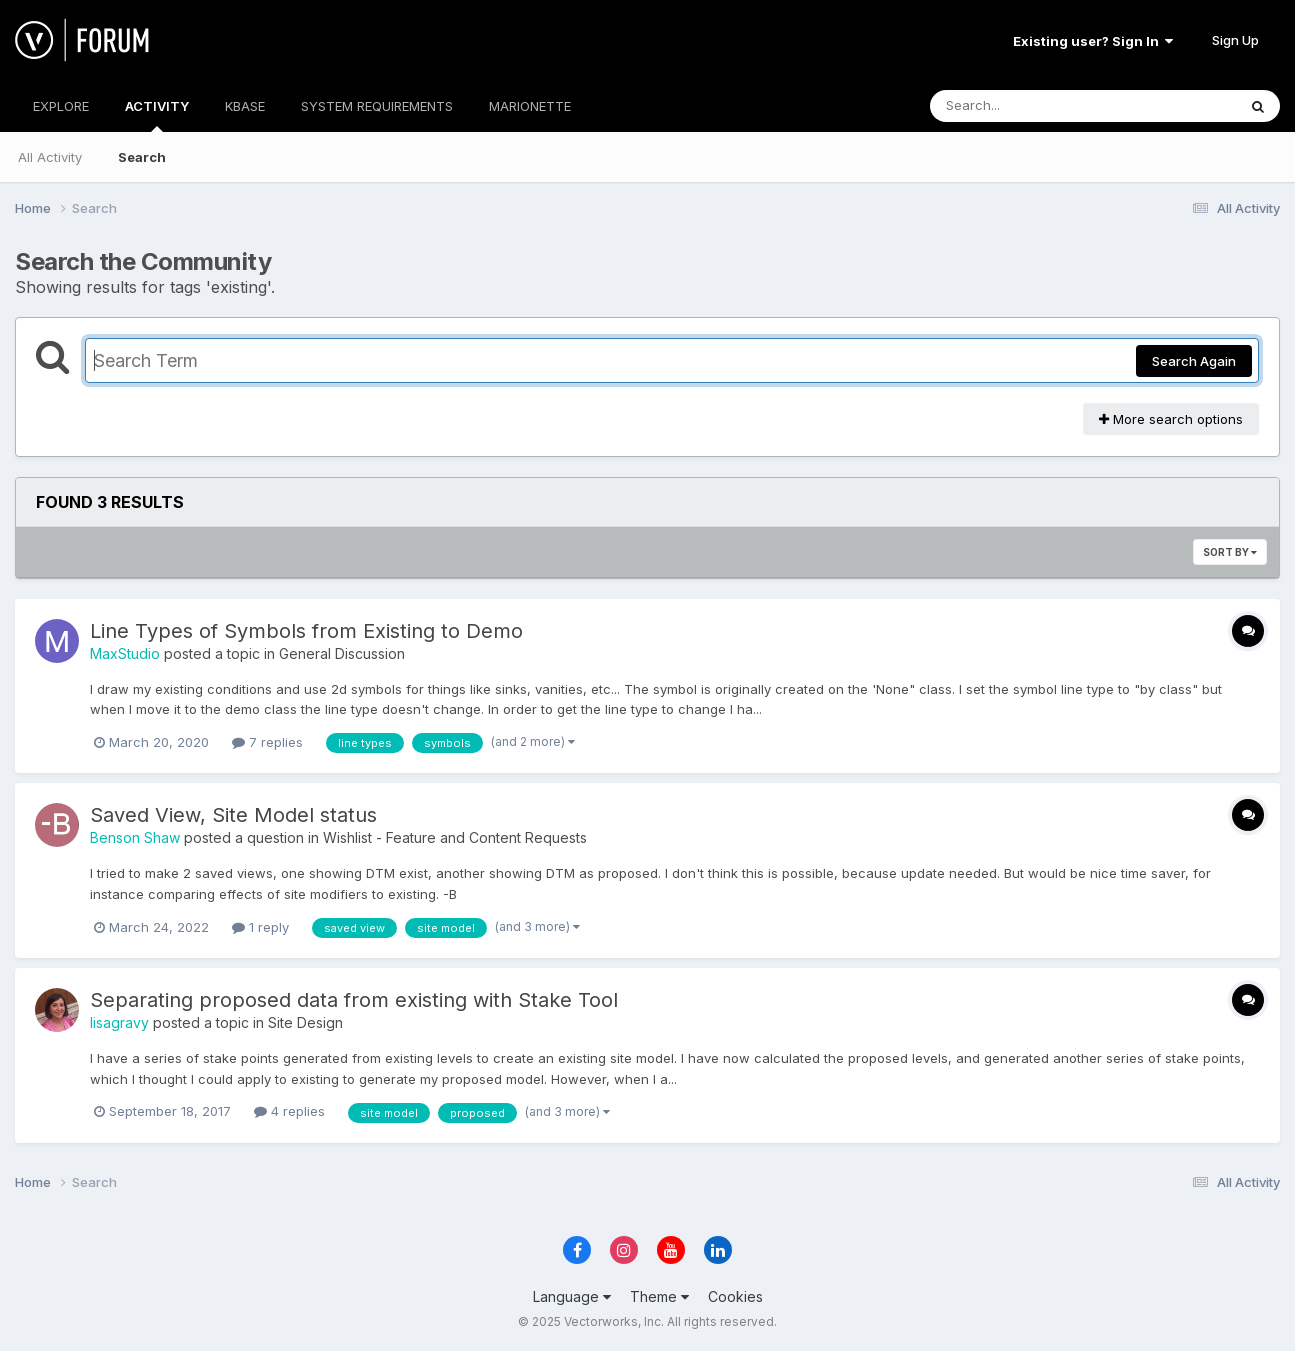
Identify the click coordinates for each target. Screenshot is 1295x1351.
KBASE (245, 106)
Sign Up (1235, 40)
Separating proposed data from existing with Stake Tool (354, 1000)
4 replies (289, 1111)
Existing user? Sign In (1093, 41)
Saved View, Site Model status (233, 815)
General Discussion (342, 653)
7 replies (267, 742)
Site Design (305, 1022)
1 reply (260, 927)
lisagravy (119, 1022)
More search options (1171, 419)
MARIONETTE (530, 106)
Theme (659, 1296)
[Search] (1028, 106)
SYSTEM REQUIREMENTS (377, 106)
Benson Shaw (135, 837)
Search (142, 157)
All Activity (50, 157)
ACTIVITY (157, 115)
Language (572, 1296)
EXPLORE (61, 106)
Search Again (1194, 361)
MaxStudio (125, 653)
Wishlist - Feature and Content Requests (455, 837)
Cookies (735, 1296)
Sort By (1230, 552)
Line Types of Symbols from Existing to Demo (306, 631)
